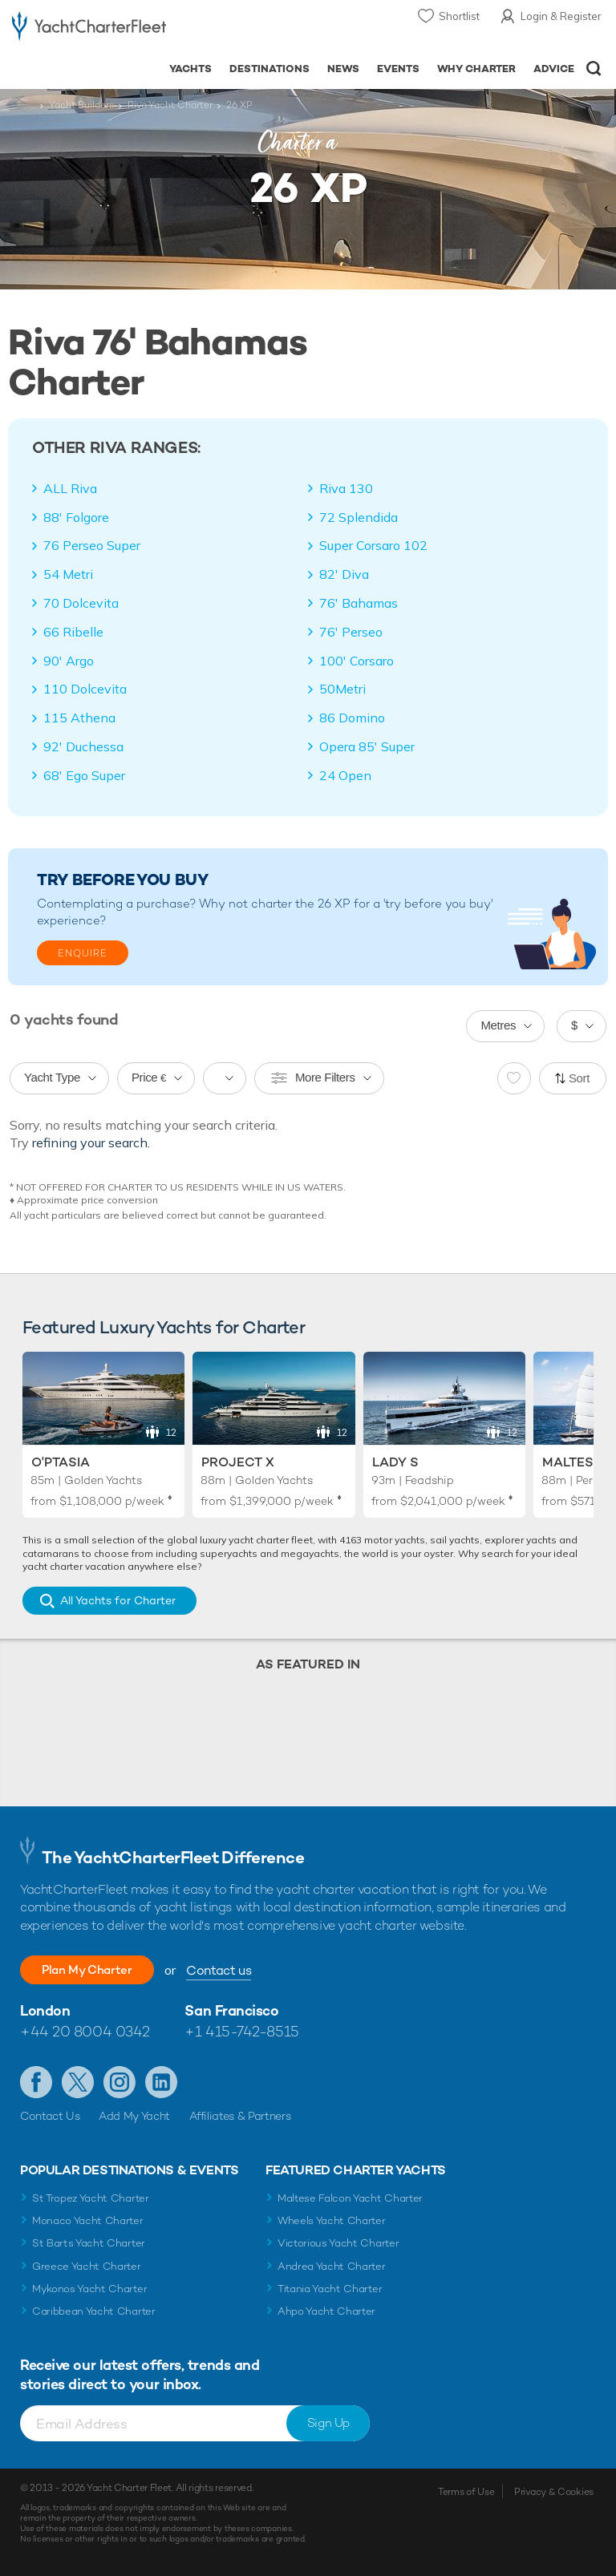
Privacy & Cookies (554, 2491)
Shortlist (459, 16)
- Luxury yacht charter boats (89, 29)
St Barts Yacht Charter (88, 2243)
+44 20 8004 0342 (85, 2031)
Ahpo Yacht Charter (326, 2311)
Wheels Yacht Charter (332, 2220)
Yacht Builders (81, 105)
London (45, 2010)
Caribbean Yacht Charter (94, 2311)
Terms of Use (466, 2491)
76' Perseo (351, 632)
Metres (498, 1025)
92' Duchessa (83, 746)
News (343, 68)
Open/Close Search (594, 68)
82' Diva (344, 574)
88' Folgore (76, 517)
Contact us (237, 1970)
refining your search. (91, 1142)
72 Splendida (358, 517)
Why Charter (477, 68)
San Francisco (231, 2010)
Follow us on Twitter (78, 2082)
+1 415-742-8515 (241, 2031)
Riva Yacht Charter (170, 105)
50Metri (342, 689)
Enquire (82, 953)
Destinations (269, 68)
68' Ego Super (84, 775)
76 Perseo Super (91, 545)
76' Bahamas (358, 603)
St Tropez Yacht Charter (90, 2198)
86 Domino (352, 718)
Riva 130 (346, 488)
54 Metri (68, 574)
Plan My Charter (96, 1969)
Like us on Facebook (36, 2082)
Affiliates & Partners (240, 2116)
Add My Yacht (134, 2116)
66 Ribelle (73, 632)
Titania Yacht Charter (330, 2288)
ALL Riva (70, 488)
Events (398, 68)
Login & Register (561, 16)
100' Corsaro (356, 661)
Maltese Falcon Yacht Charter (350, 2198)
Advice (553, 68)
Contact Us (50, 2116)
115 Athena (79, 718)
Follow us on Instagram (119, 2082)
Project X (237, 1462)
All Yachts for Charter (118, 1600)
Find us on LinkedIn (161, 2082)
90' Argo (68, 661)
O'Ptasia (60, 1462)
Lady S (395, 1462)
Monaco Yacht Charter (88, 2220)
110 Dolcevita (85, 689)
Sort (579, 1078)
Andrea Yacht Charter (332, 2266)
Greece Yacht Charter (86, 2266)
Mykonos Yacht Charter (89, 2288)
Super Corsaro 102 (373, 545)
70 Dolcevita (81, 603)
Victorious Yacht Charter (338, 2243)
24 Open (345, 775)
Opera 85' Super (367, 746)
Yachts (190, 68)
